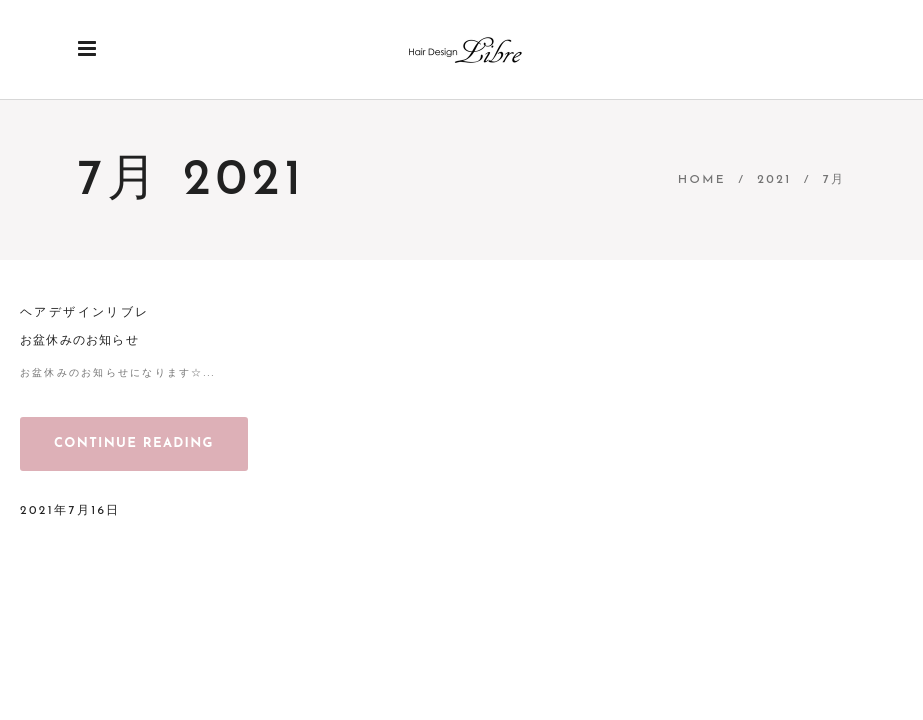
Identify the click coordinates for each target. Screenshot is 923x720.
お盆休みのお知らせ (79, 341)
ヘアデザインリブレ (85, 313)
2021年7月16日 (70, 511)
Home (702, 180)
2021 (774, 180)
